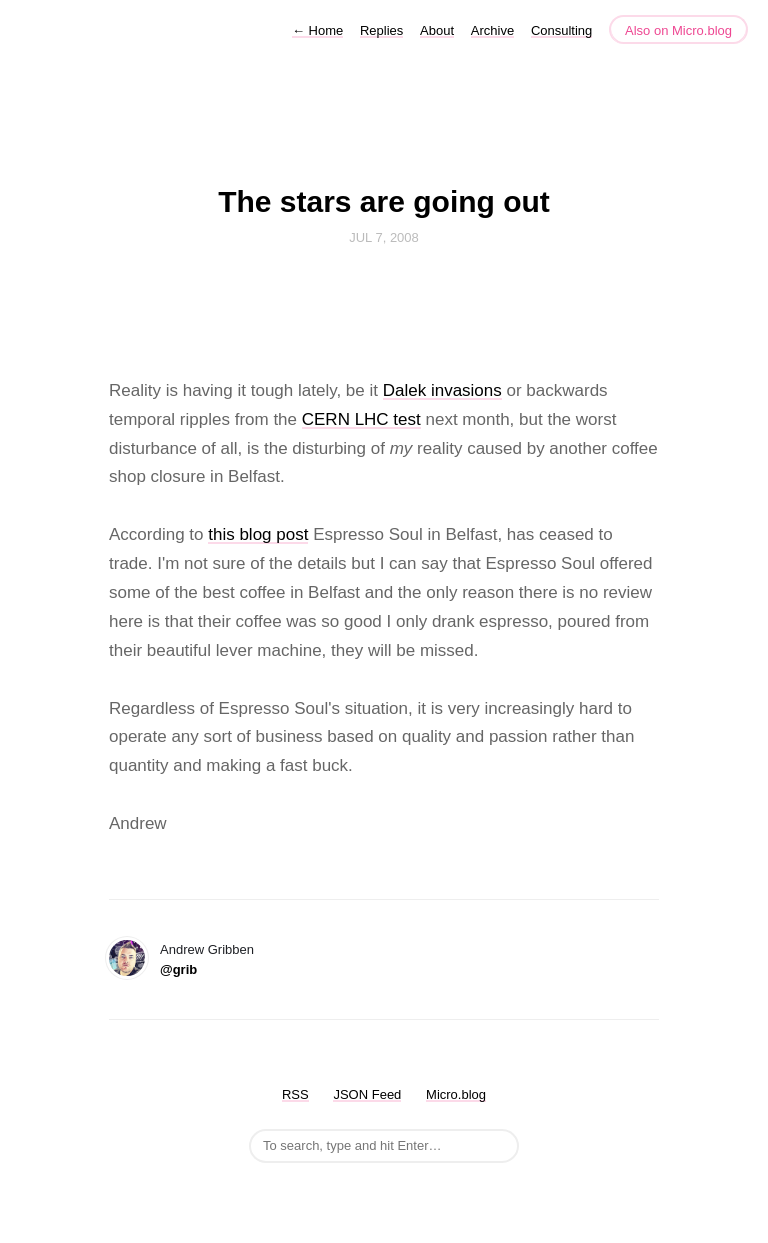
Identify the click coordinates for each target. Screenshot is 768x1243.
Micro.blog (456, 1094)
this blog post (258, 534)
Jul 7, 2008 (384, 237)
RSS (295, 1094)
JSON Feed (367, 1094)
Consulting (561, 30)
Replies (381, 30)
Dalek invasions (442, 390)
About (437, 30)
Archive (492, 30)
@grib (178, 969)
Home (317, 30)
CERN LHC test (361, 419)
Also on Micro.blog (678, 30)
